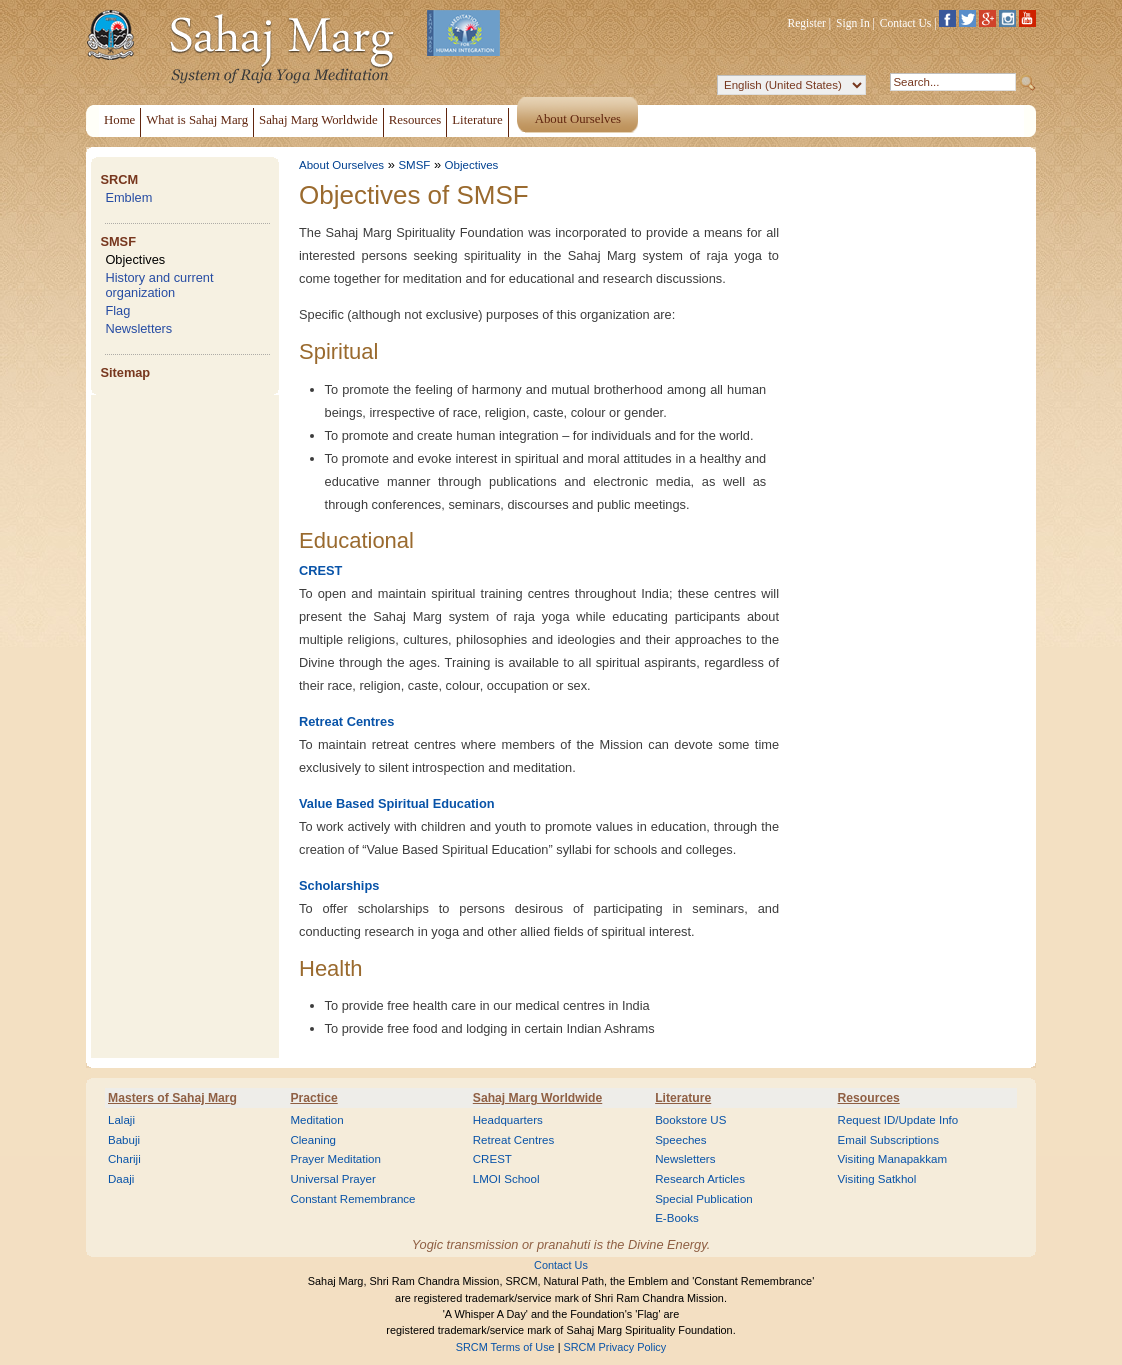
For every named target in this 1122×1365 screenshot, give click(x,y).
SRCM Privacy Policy (615, 1347)
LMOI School (506, 1179)
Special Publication (704, 1199)
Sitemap (125, 372)
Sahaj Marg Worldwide (537, 1098)
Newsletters (138, 328)
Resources (869, 1098)
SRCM (119, 179)
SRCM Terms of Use (505, 1347)
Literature (683, 1098)
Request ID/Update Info (898, 1120)
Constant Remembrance (352, 1199)
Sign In (853, 23)
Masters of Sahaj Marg (172, 1098)
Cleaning (313, 1140)
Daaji (121, 1179)
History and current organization (159, 285)
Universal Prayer (332, 1179)
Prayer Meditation (335, 1159)
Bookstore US (690, 1120)
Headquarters (508, 1120)
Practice (313, 1098)
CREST (320, 570)
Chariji (124, 1159)
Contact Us (906, 23)
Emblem (128, 197)
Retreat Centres (346, 721)
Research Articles (700, 1179)
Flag (117, 310)
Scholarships (339, 885)
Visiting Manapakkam (893, 1159)
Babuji (124, 1140)
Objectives (135, 259)
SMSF (118, 241)
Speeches (680, 1140)
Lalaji (121, 1120)
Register (807, 23)
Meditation (316, 1120)
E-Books (677, 1218)
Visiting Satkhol (877, 1179)
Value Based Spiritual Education (397, 803)
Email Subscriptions (888, 1140)
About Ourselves (341, 165)
